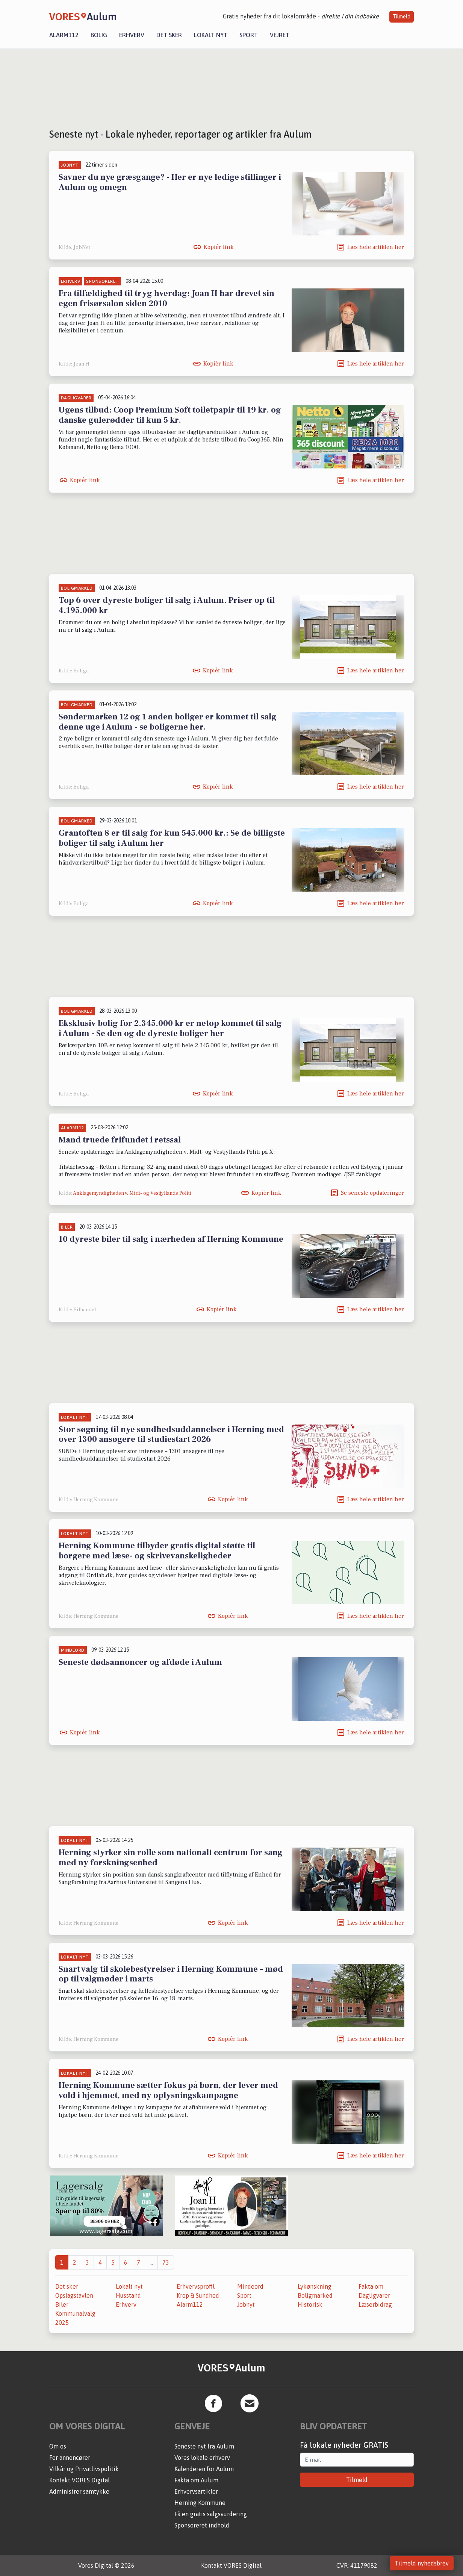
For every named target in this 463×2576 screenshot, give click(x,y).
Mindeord (250, 2286)
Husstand (128, 2295)
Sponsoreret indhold (201, 2525)
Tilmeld (401, 17)
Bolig (99, 35)
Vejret (279, 35)
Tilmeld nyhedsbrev (422, 2563)
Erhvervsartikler (196, 2491)
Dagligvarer (374, 2295)
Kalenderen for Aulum (204, 2468)
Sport (248, 35)
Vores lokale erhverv (202, 2457)
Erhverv (131, 35)
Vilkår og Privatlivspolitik (84, 2468)
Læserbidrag (375, 2304)
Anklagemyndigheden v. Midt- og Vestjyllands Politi (132, 1193)
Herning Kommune (199, 2502)
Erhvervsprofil (196, 2286)
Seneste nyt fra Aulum (204, 2446)
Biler (61, 2304)
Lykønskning (314, 2286)
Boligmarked (315, 2295)
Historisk (310, 2304)
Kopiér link (218, 247)
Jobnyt (246, 2304)
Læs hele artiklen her (375, 247)
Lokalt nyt (210, 35)
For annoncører (69, 2457)
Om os (57, 2446)
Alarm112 (64, 35)
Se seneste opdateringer (372, 1193)
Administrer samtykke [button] (79, 2491)
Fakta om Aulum (196, 2480)
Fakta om (371, 2286)
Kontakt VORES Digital (79, 2480)
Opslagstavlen (74, 2295)
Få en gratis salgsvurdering (210, 2514)
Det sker (169, 35)
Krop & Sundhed (198, 2295)
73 (165, 2262)
